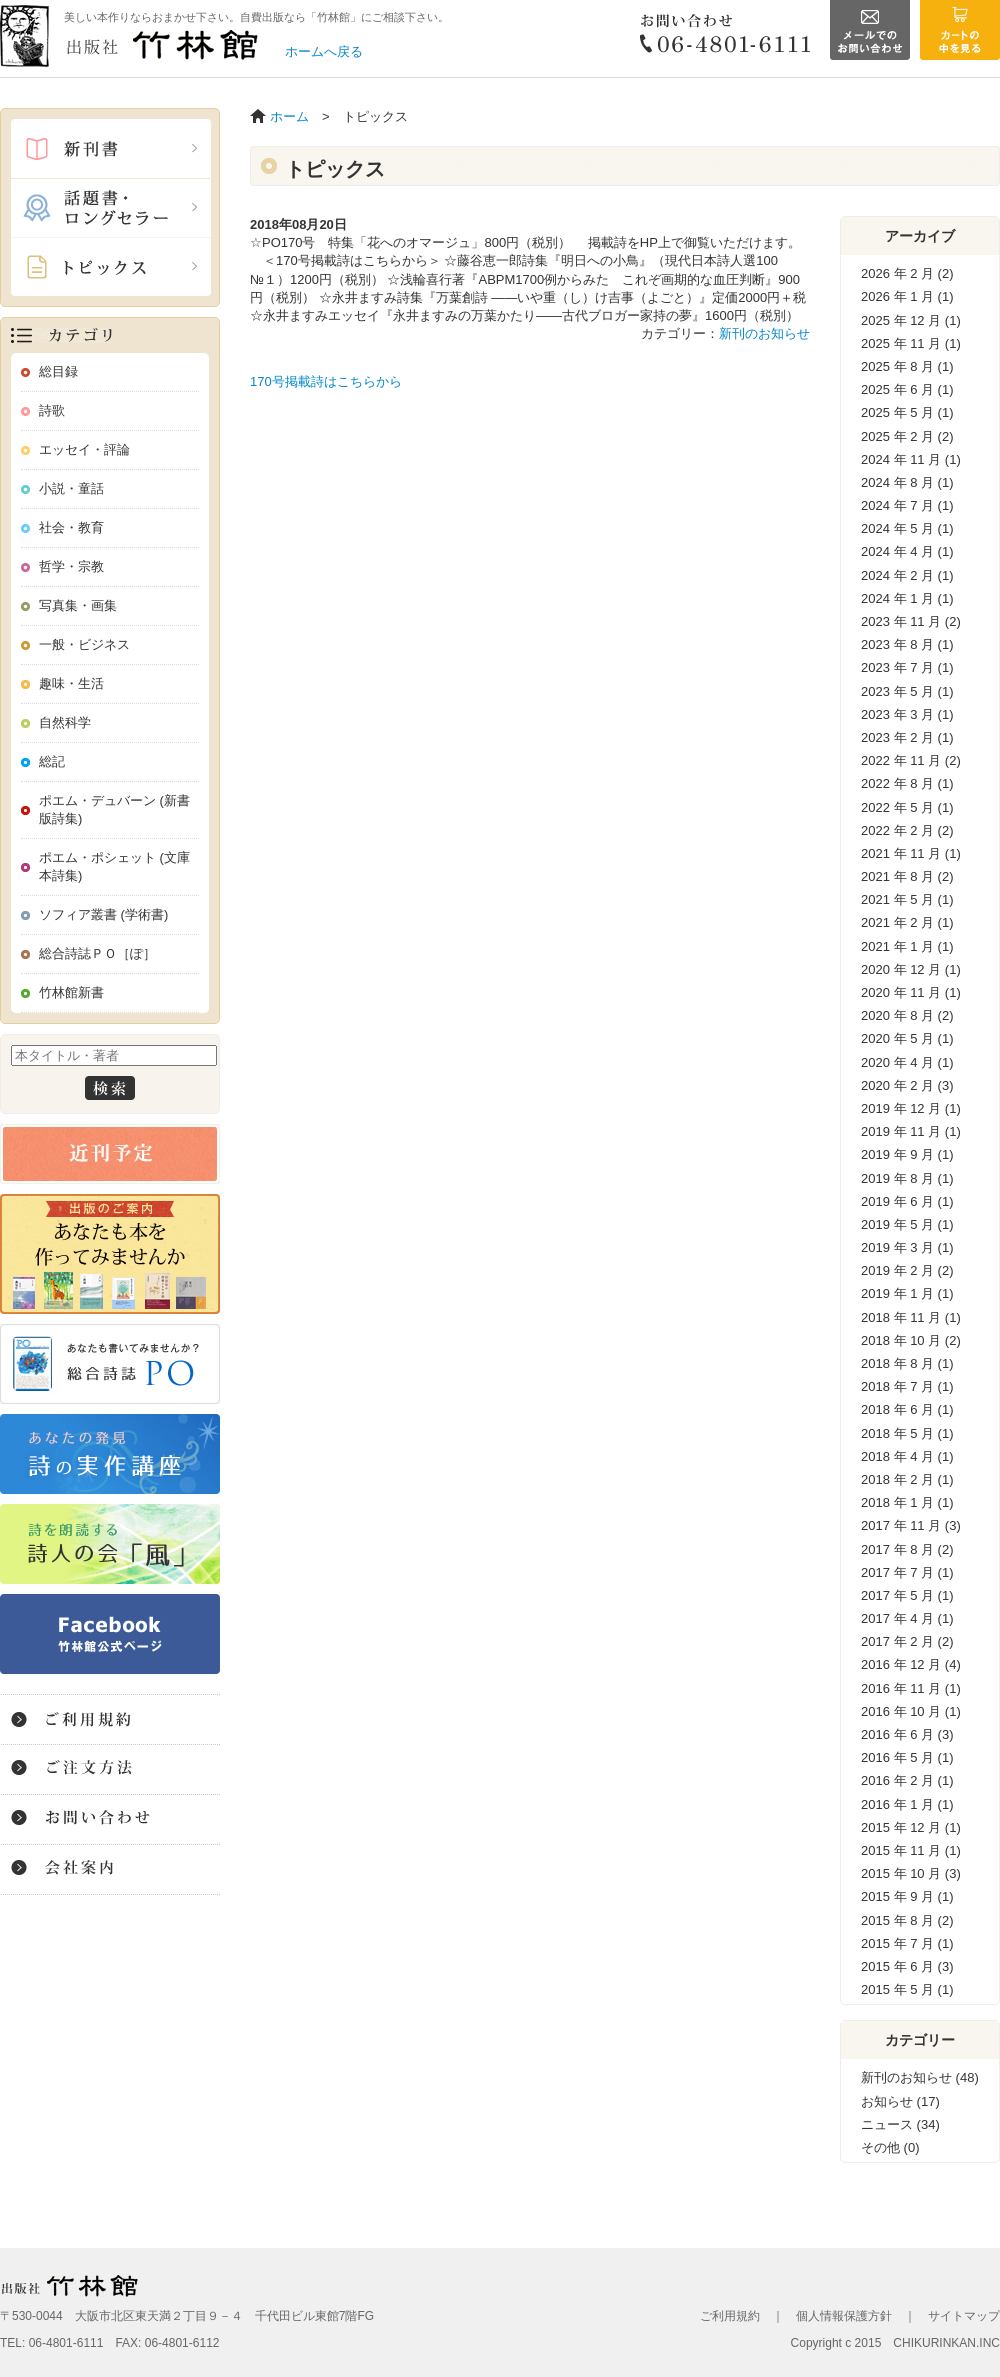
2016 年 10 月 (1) (911, 1711)
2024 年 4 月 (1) (907, 551)
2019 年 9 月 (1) (907, 1154)
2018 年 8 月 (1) (907, 1363)
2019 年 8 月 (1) (907, 1178)
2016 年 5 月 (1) (907, 1757)
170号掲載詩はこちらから (326, 381)
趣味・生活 (71, 683)
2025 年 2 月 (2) (907, 436)
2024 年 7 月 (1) (907, 505)
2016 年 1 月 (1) (907, 1804)
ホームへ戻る (324, 51)
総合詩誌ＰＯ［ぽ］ (97, 953)
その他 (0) (890, 2147)
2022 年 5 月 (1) (907, 807)
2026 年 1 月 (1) (907, 296)
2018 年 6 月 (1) (907, 1409)
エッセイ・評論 (84, 449)
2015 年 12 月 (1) (911, 1827)
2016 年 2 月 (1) (907, 1780)
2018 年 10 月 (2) (911, 1340)
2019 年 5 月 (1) (907, 1224)
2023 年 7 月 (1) (907, 667)
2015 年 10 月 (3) (911, 1873)
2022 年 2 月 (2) (907, 830)
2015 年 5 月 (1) (907, 1989)
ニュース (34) (900, 2124)
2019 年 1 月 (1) (907, 1293)
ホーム (289, 116)
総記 (52, 761)
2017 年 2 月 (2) (907, 1641)
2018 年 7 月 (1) (907, 1386)
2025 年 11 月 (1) (911, 343)
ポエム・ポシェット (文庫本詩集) (114, 866)
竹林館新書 (71, 992)
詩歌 (52, 410)
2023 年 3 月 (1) (907, 714)
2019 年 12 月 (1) (911, 1108)
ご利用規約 (730, 2316)
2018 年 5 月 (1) (907, 1433)
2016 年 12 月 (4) (911, 1664)
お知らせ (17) (900, 2101)
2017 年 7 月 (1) (907, 1572)
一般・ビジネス (84, 644)
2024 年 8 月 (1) (907, 482)
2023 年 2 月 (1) (907, 737)
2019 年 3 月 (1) (907, 1247)
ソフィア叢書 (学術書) (103, 914)
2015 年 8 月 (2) (907, 1920)
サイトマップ (964, 2316)
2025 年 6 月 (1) (907, 389)
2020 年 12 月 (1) (911, 969)
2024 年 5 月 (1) (907, 528)
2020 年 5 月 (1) (907, 1038)
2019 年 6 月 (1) (907, 1201)
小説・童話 (71, 488)
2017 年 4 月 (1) (907, 1618)
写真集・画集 (78, 605)
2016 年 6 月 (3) (907, 1734)
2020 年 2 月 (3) (907, 1085)
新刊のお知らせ (764, 333)
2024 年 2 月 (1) (907, 575)
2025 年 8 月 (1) (907, 366)
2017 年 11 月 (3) (911, 1525)
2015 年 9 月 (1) (907, 1896)
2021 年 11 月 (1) (911, 853)
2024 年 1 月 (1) (907, 598)
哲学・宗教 (71, 566)
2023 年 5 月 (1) (907, 691)
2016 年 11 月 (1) (911, 1688)
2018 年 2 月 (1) (907, 1479)
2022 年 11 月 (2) (911, 760)
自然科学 (65, 722)
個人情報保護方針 (844, 2316)
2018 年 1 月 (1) (907, 1502)
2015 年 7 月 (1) (907, 1943)
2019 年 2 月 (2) (907, 1270)
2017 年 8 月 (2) (907, 1549)
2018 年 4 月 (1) (907, 1456)
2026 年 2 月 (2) (907, 273)
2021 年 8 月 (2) (907, 876)
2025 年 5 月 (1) (907, 412)
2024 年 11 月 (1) (911, 459)
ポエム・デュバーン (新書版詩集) (114, 809)
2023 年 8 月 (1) (907, 644)
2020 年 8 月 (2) (907, 1015)
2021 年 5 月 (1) (907, 899)
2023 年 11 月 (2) (911, 621)
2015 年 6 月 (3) (907, 1966)
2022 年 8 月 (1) (907, 783)
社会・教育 (71, 527)
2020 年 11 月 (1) (911, 992)
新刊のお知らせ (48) (920, 2077)
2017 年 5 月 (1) (907, 1595)
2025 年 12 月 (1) (911, 320)
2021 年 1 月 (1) (907, 946)
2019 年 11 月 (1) (911, 1131)
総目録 (58, 371)
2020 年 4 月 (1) (907, 1062)
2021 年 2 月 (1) (907, 922)
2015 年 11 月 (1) (911, 1850)
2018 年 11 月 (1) (911, 1317)
